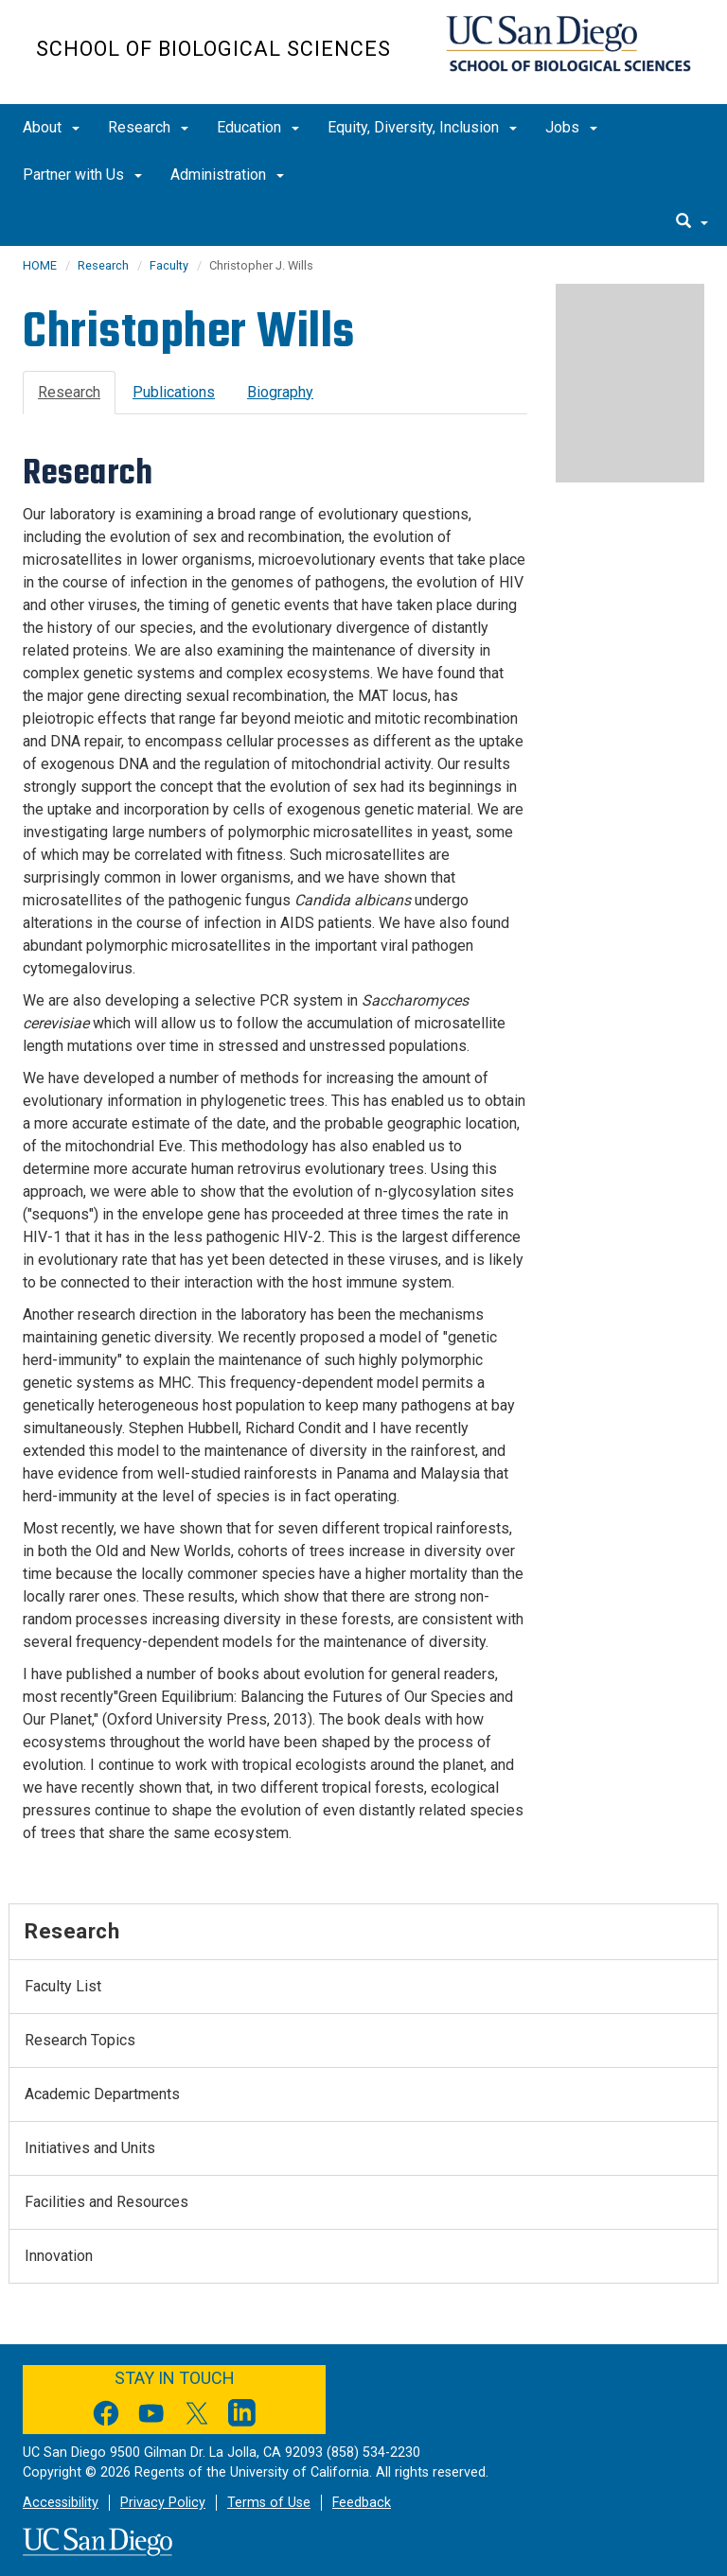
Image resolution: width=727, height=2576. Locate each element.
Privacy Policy (162, 2503)
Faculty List (63, 1986)
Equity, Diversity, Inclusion (422, 127)
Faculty (169, 265)
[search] (691, 222)
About (51, 127)
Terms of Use (268, 2503)
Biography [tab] (280, 392)
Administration (227, 175)
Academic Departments (102, 2094)
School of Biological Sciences (213, 49)
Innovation (59, 2256)
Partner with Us (82, 175)
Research (148, 127)
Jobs (571, 127)
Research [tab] (69, 392)
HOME (40, 265)
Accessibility (60, 2503)
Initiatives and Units (90, 2148)
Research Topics (80, 2040)
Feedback (361, 2503)
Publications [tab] (174, 392)
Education (258, 127)
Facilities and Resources (106, 2202)
